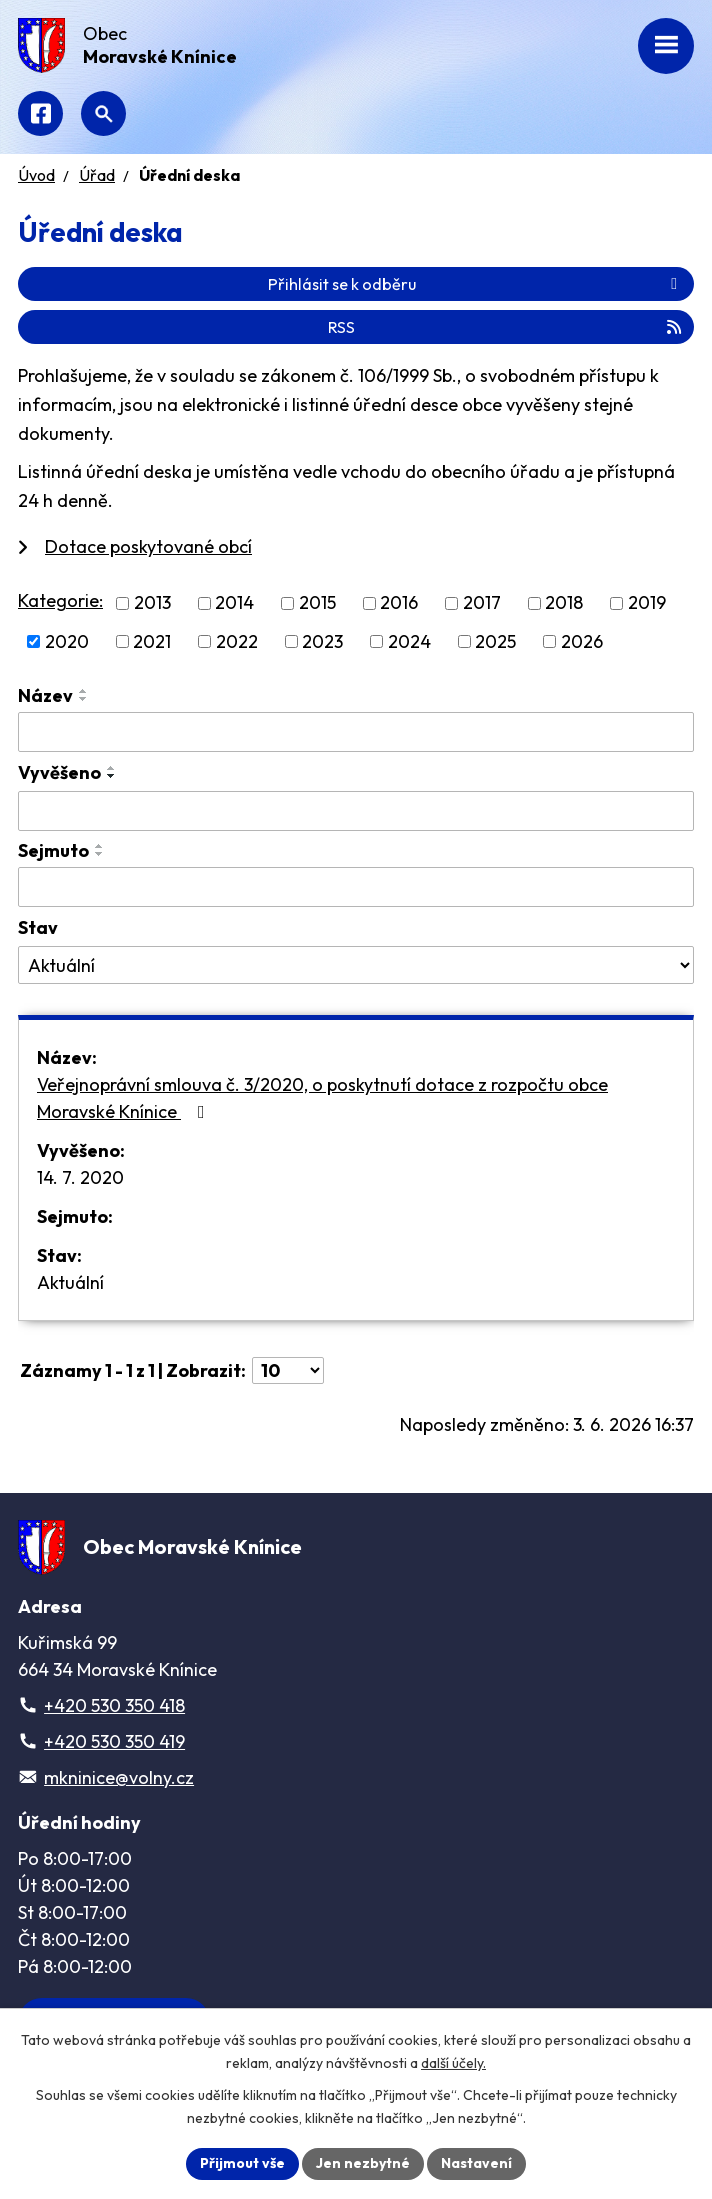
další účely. (453, 2063)
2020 (67, 641)
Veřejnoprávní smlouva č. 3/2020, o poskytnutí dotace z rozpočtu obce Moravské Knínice (322, 1098)
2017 (482, 603)
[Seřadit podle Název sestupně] (84, 699)
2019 (647, 603)
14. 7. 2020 (80, 1177)
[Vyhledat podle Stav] (356, 965)
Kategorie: (60, 600)
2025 (495, 641)
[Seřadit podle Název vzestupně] (84, 691)
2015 (317, 603)
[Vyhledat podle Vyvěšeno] (356, 811)
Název (45, 695)
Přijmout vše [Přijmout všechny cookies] (242, 2163)
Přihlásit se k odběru (476, 284)
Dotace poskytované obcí (148, 546)
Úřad (97, 175)
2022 (237, 641)
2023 (322, 641)
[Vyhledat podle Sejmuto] (356, 887)
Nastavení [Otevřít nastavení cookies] (476, 2163)
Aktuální (70, 1282)
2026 (582, 641)
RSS (506, 327)
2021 (152, 641)
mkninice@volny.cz (119, 1777)
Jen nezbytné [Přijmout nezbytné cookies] (363, 2163)
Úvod (36, 175)
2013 (152, 603)
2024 (409, 641)
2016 (399, 603)
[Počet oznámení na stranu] (288, 1370)
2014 (234, 603)
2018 (564, 603)
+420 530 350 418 (114, 1705)
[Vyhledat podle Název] (356, 732)
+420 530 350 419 (114, 1741)
